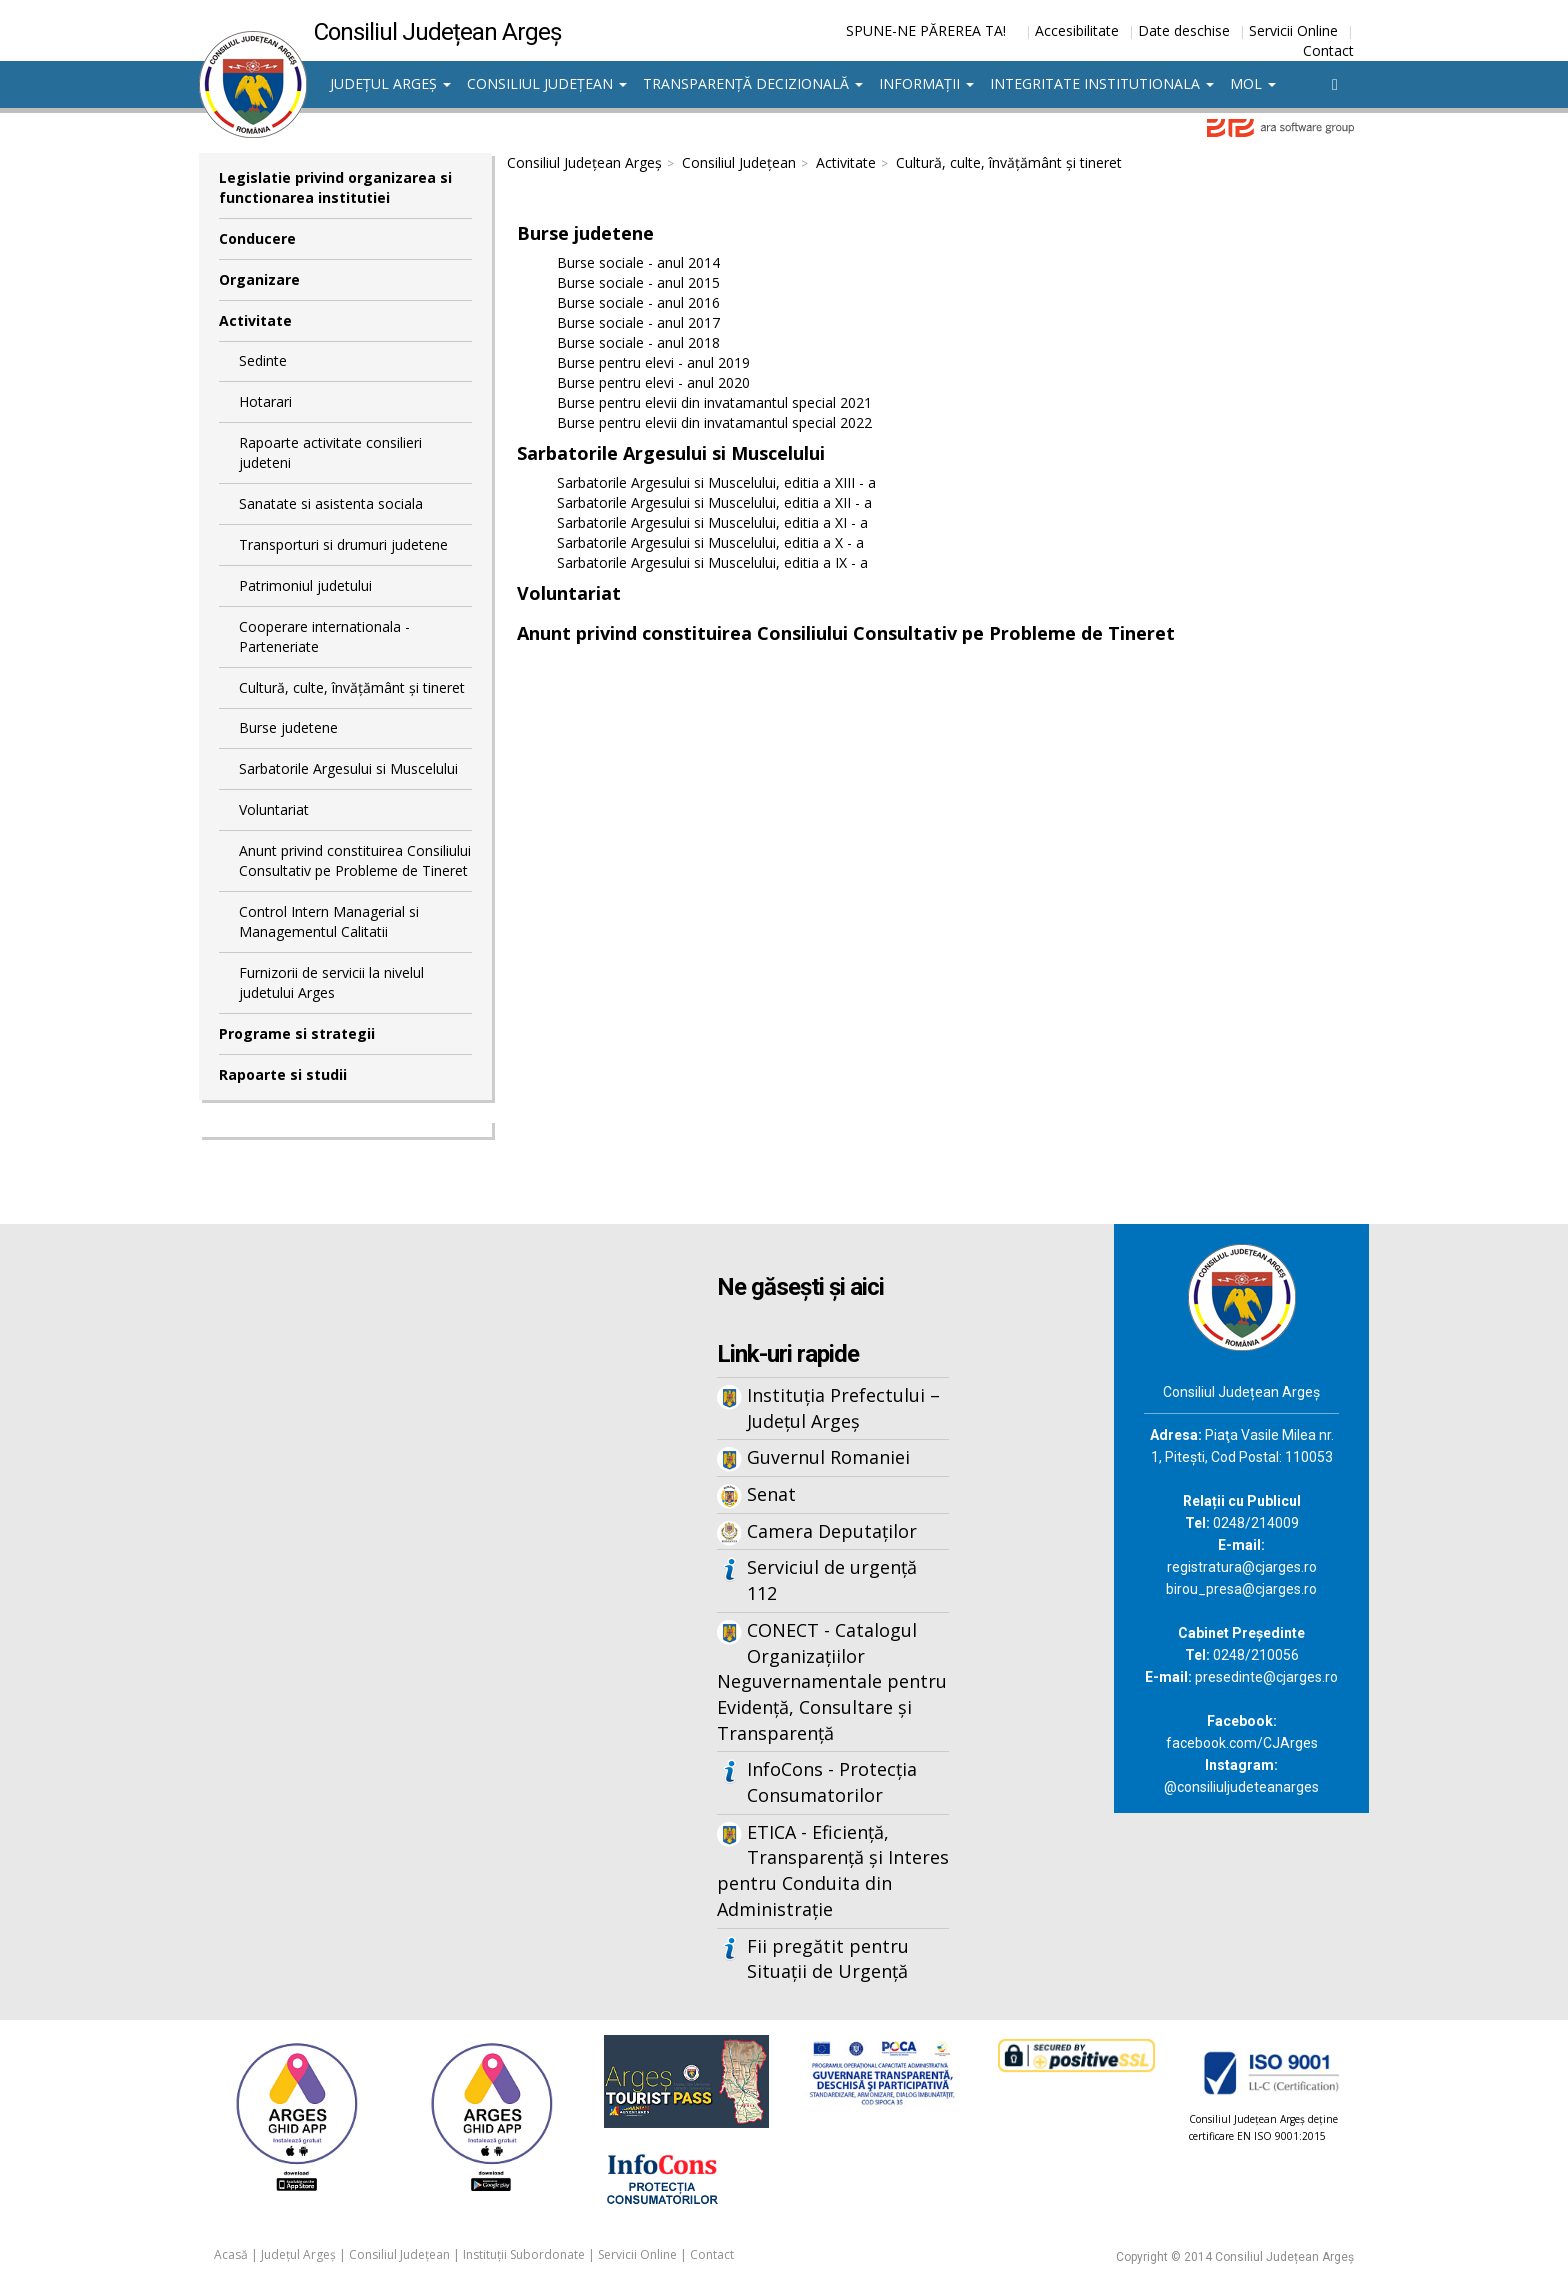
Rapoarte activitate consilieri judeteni (330, 452)
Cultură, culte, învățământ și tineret (352, 687)
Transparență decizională (753, 83)
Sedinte (263, 360)
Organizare (259, 279)
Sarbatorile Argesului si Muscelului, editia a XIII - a (716, 482)
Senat (771, 1494)
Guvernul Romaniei (828, 1457)
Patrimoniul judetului (305, 585)
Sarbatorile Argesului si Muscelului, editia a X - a (710, 542)
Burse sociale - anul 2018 (638, 342)
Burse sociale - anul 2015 (638, 282)
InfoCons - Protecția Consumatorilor (832, 1782)
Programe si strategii (297, 1033)
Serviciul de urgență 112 (832, 1580)
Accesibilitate (1077, 30)
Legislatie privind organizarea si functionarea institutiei (335, 187)
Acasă (231, 2254)
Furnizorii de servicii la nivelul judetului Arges (331, 982)
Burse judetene (288, 727)
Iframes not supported (394, 1554)
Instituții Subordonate (524, 2254)
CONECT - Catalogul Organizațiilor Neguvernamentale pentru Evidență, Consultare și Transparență (832, 1681)
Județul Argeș (390, 83)
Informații (926, 83)
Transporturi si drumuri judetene (343, 544)
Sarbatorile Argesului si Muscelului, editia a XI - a (712, 522)
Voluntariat (274, 809)
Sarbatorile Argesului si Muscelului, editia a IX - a (712, 562)
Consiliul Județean (547, 83)
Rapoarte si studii (283, 1074)
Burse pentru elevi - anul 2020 (653, 382)
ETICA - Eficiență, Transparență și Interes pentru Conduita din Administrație (833, 1870)
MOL (1253, 83)
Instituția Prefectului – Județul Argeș (843, 1408)
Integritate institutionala (1102, 83)
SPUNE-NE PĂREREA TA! (926, 30)
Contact (1328, 50)
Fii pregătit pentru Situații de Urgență (828, 1959)
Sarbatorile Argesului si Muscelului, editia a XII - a (714, 502)
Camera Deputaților (832, 1531)
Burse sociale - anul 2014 (638, 262)
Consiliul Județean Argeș (584, 162)
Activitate (255, 320)
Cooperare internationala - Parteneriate (324, 636)
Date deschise (1184, 30)
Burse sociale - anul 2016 (638, 302)
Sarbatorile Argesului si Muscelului (348, 768)
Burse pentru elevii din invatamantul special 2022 (714, 422)
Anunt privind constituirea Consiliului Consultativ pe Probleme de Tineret (355, 860)
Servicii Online (1293, 30)
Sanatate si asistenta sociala (331, 503)
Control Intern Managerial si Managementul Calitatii (329, 921)
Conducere (257, 238)
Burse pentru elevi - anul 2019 (653, 362)
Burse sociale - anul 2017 (638, 322)
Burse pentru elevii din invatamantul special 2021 (714, 402)
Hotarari (265, 401)
